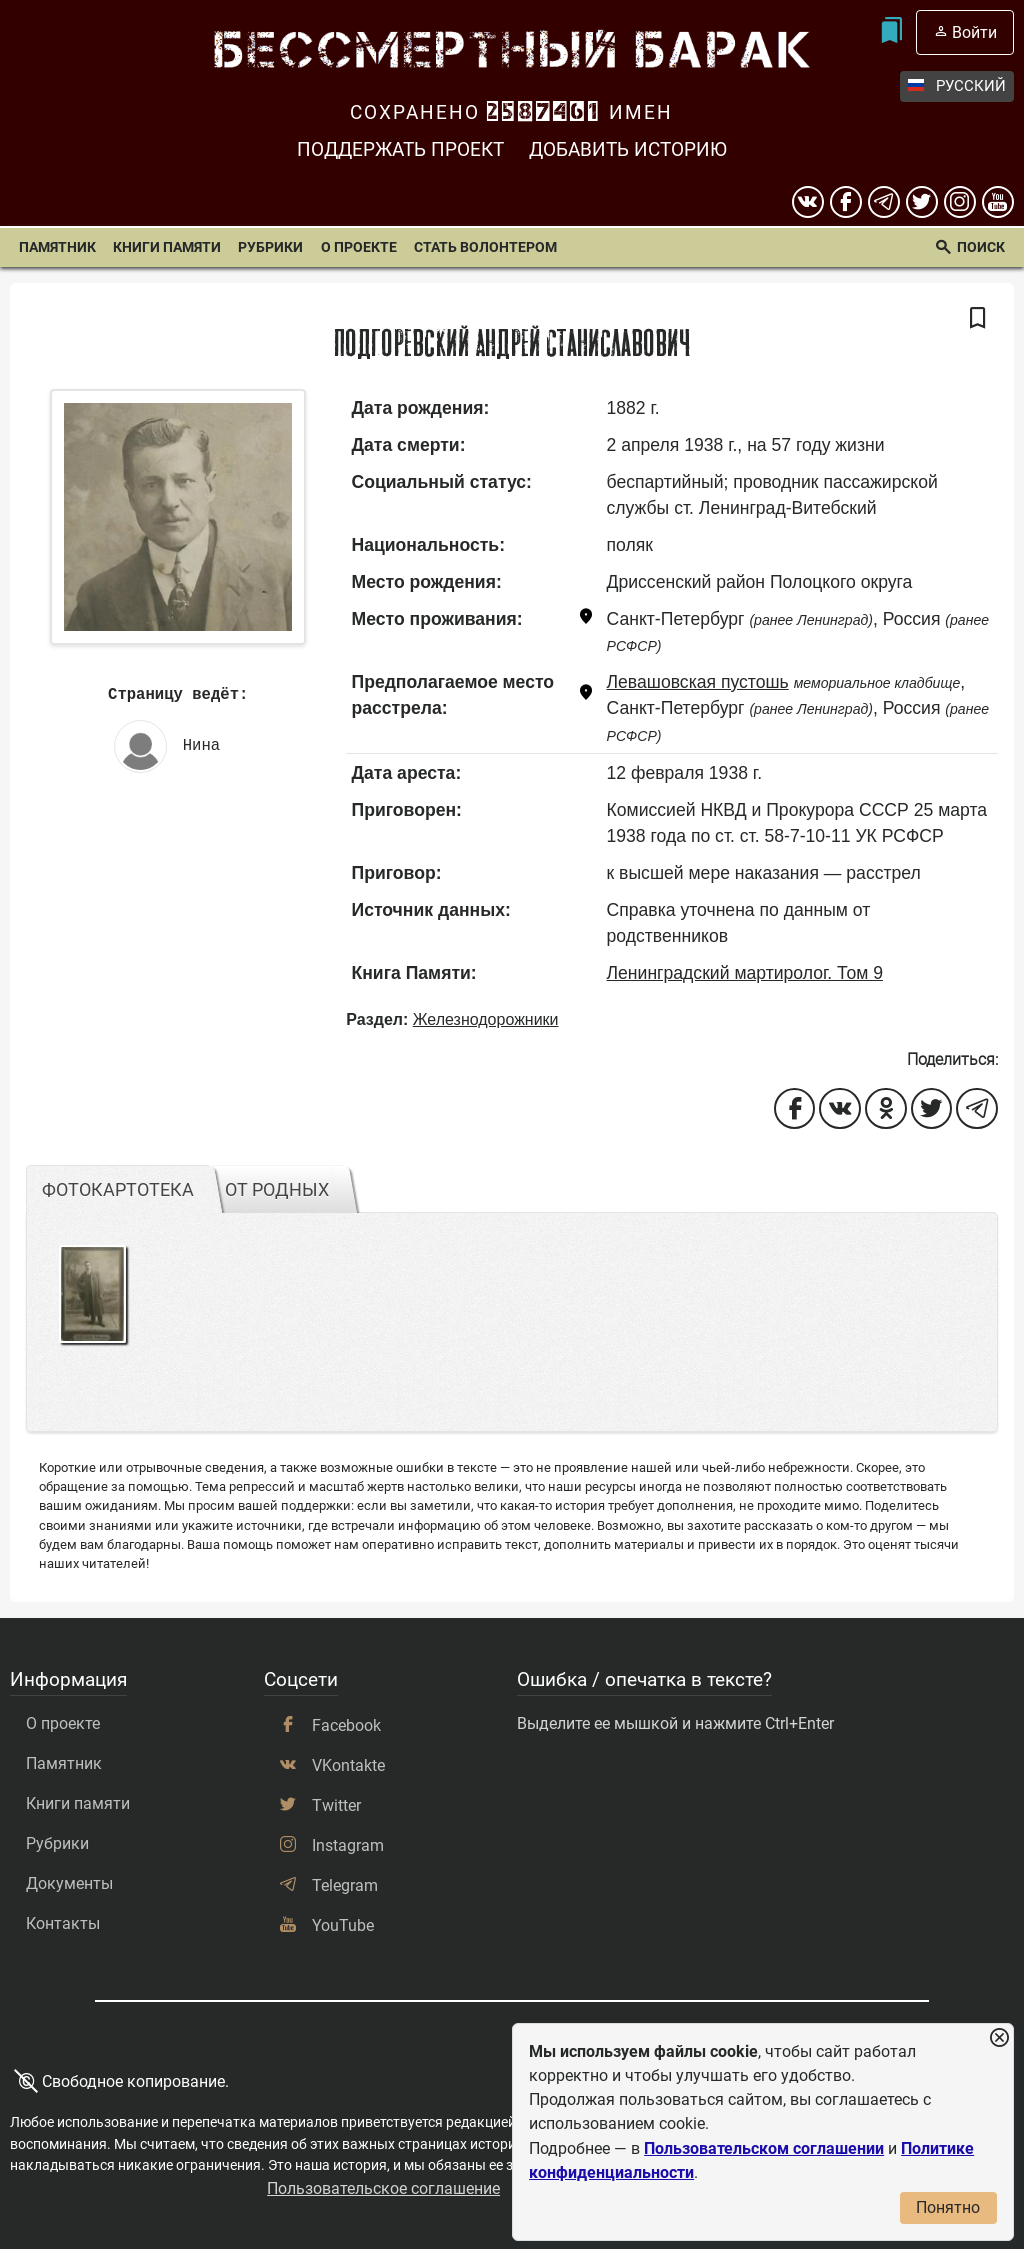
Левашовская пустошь (698, 682)
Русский (957, 86)
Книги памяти (167, 247)
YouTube (343, 1925)
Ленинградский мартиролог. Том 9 (745, 973)
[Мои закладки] (891, 32)
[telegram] (884, 202)
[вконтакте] (808, 202)
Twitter (336, 1805)
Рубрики (270, 247)
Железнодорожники (486, 1019)
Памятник (57, 247)
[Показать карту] (586, 619)
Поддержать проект (400, 149)
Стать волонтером (485, 247)
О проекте (359, 247)
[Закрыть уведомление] (999, 2038)
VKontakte (348, 1765)
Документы (69, 1883)
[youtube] (998, 202)
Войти (974, 32)
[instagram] (960, 202)
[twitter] (922, 202)
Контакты (63, 1923)
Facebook (346, 1725)
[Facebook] (846, 202)
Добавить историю (628, 149)
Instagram (348, 1845)
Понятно (948, 2207)
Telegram (345, 1885)
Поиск (981, 247)
